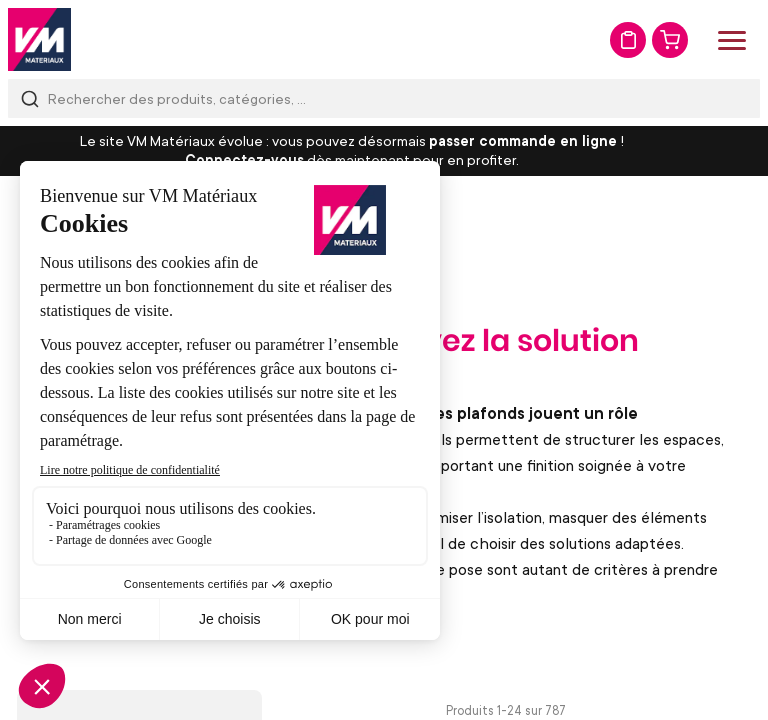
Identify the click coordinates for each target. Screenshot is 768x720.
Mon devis (628, 40)
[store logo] (39, 39)
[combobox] (384, 98)
